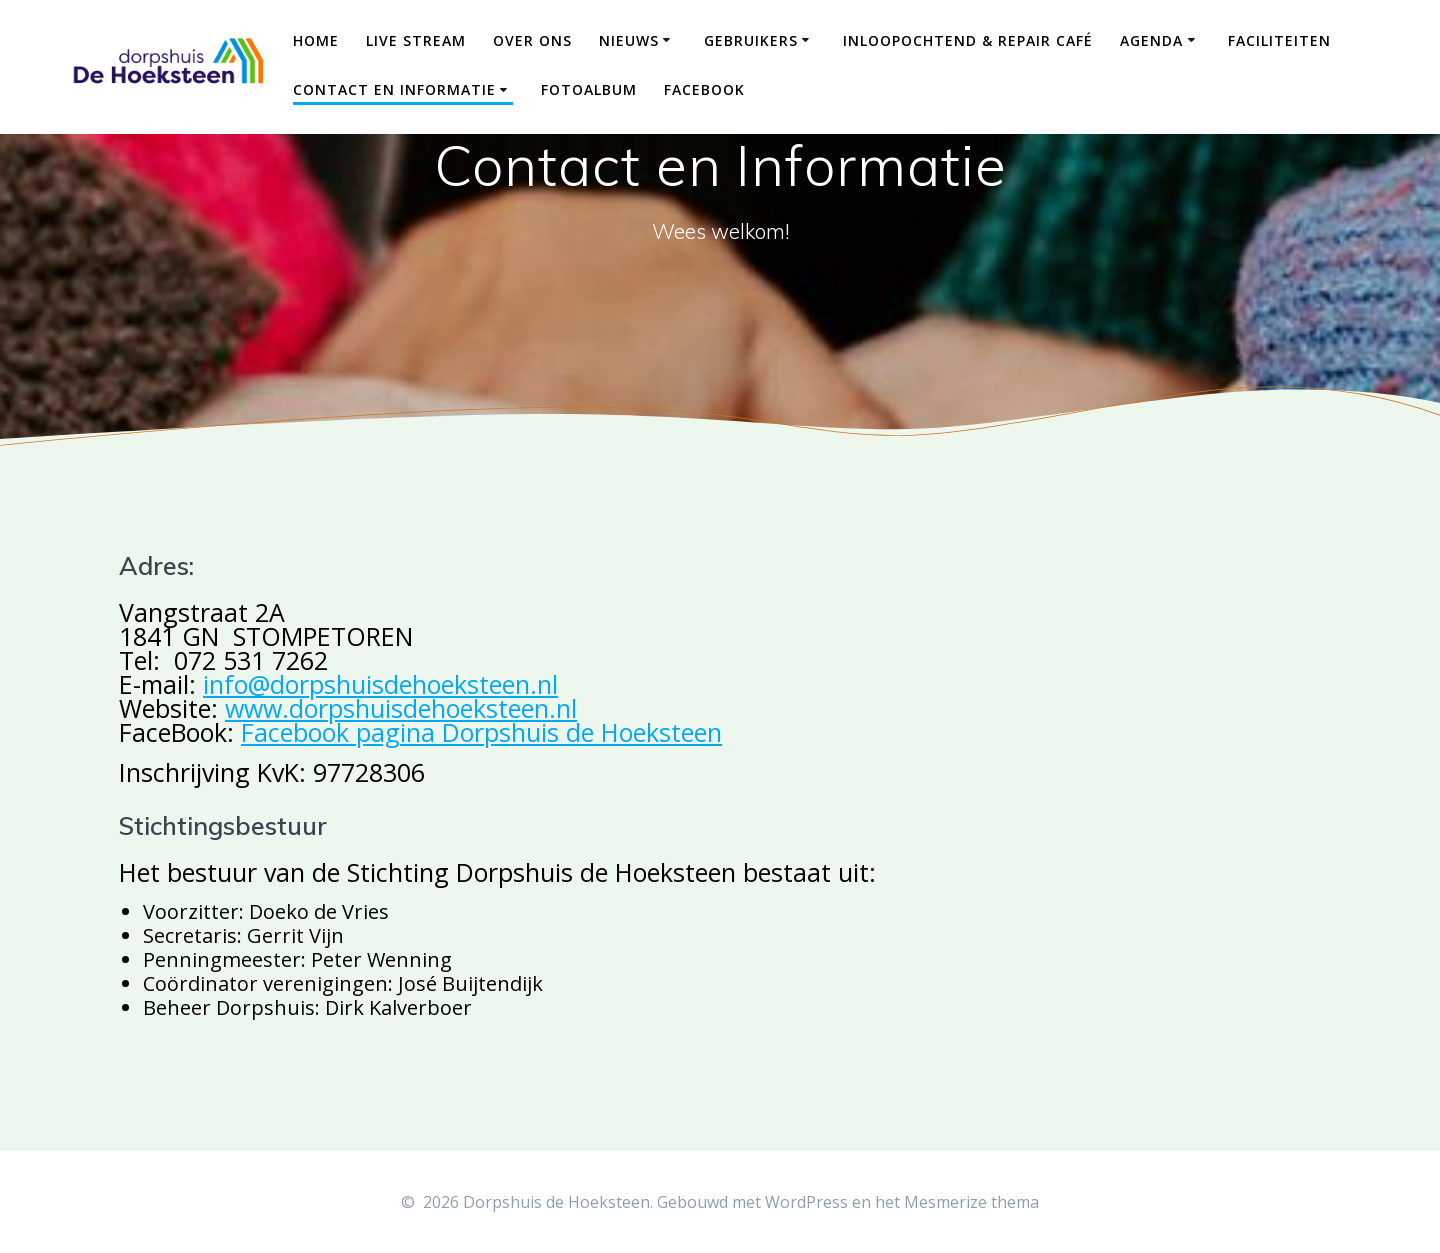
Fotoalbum (589, 89)
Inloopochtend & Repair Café (968, 40)
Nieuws (629, 40)
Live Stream (416, 40)
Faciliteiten (1279, 40)
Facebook (704, 89)
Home (316, 40)
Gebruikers (751, 40)
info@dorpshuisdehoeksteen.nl (380, 684)
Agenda (1151, 40)
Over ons (532, 40)
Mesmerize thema (971, 1202)
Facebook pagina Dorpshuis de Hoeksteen (481, 732)
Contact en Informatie (394, 89)
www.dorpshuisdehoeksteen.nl (401, 708)
